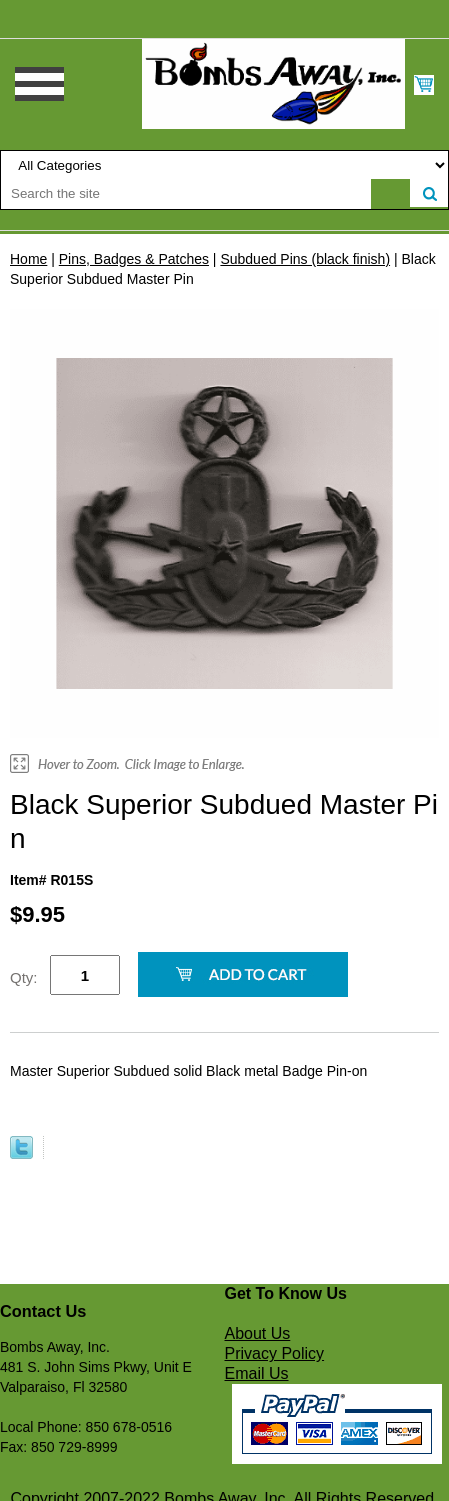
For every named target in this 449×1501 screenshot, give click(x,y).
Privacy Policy (275, 1353)
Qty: (24, 977)
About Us (258, 1333)
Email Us (257, 1373)
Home (28, 259)
